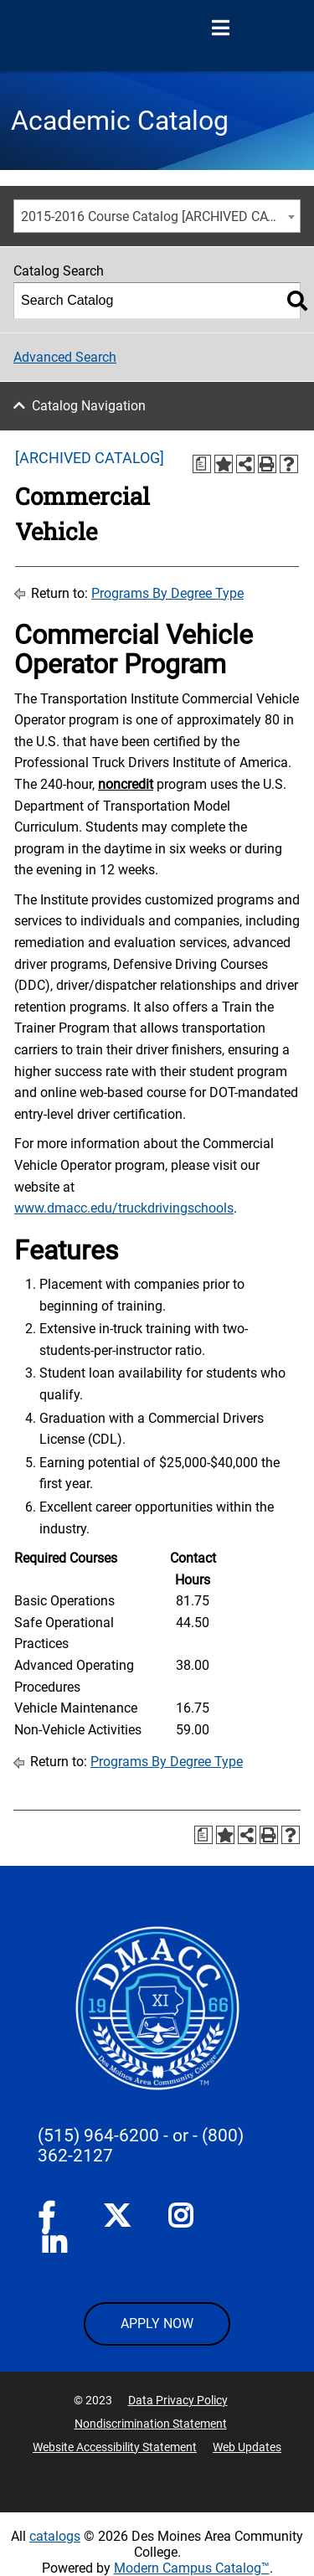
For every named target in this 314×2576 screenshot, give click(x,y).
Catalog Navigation (89, 406)
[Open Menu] (220, 28)
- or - (180, 2135)
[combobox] (157, 216)
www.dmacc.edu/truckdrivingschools (124, 1208)
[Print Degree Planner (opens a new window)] (202, 464)
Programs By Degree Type (167, 593)
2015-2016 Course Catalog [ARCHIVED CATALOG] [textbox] (160, 216)
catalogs (54, 2536)
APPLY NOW (157, 2323)
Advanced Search (64, 357)
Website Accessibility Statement (115, 2447)
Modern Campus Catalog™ (192, 2568)
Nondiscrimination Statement (151, 2423)
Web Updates (247, 2447)
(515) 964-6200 (98, 2135)
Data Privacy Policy (178, 2400)
